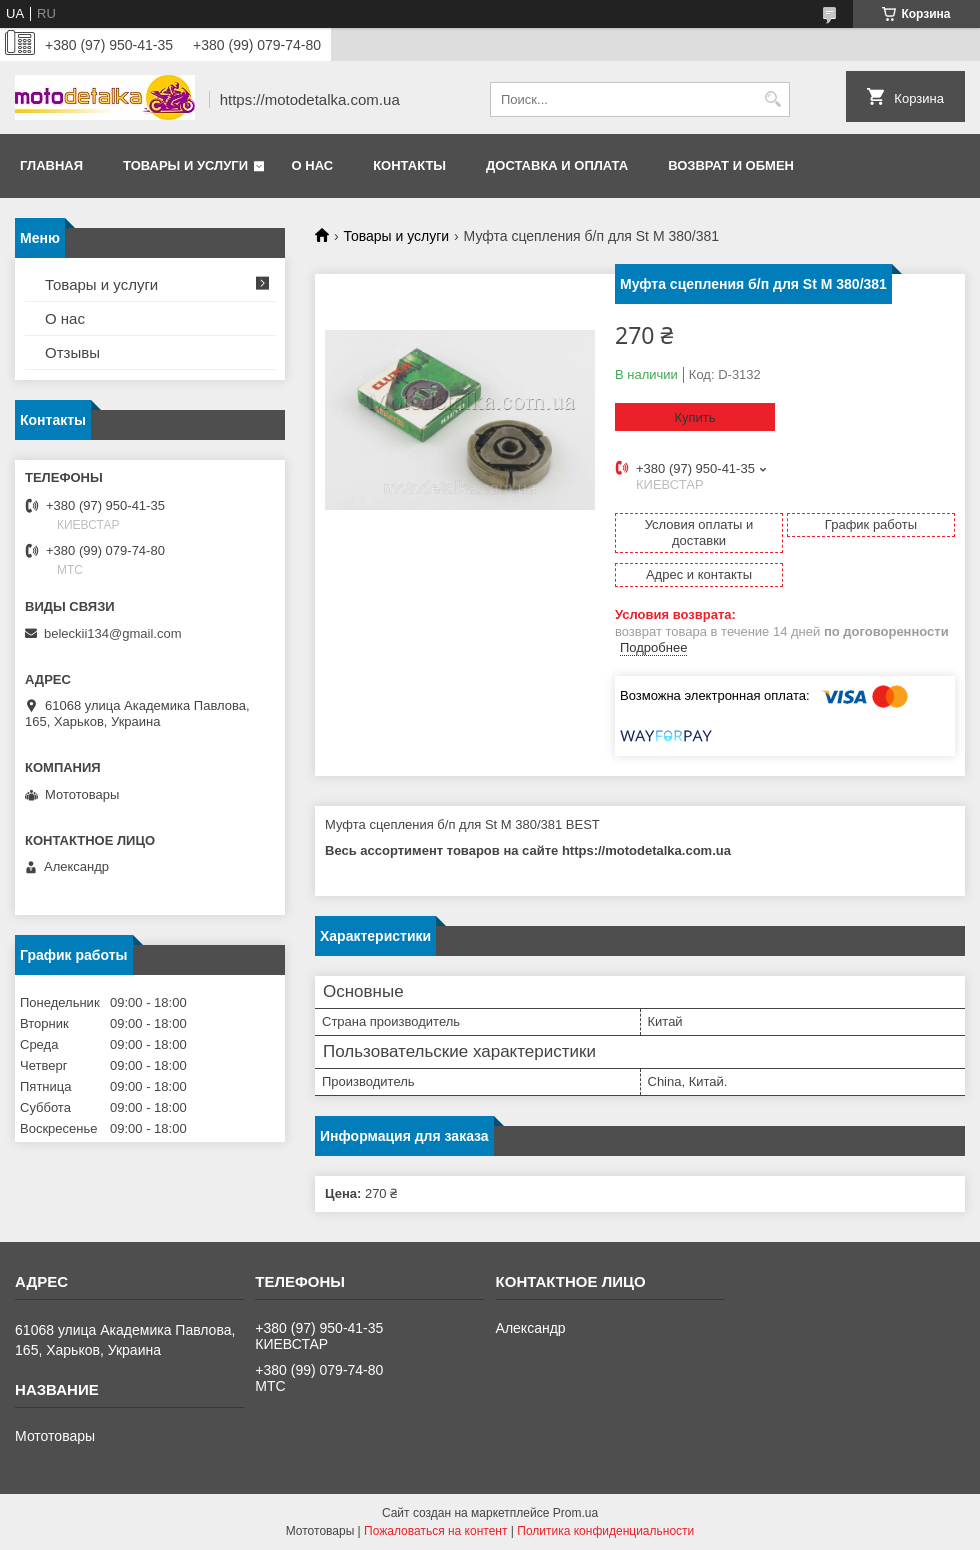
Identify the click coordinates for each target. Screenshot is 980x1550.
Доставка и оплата (557, 165)
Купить (694, 417)
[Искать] (772, 99)
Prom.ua (575, 1513)
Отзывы (72, 352)
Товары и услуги (185, 165)
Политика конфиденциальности (605, 1531)
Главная (51, 165)
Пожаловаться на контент (435, 1531)
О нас (313, 165)
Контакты (409, 165)
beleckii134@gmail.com (112, 633)
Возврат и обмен (731, 165)
